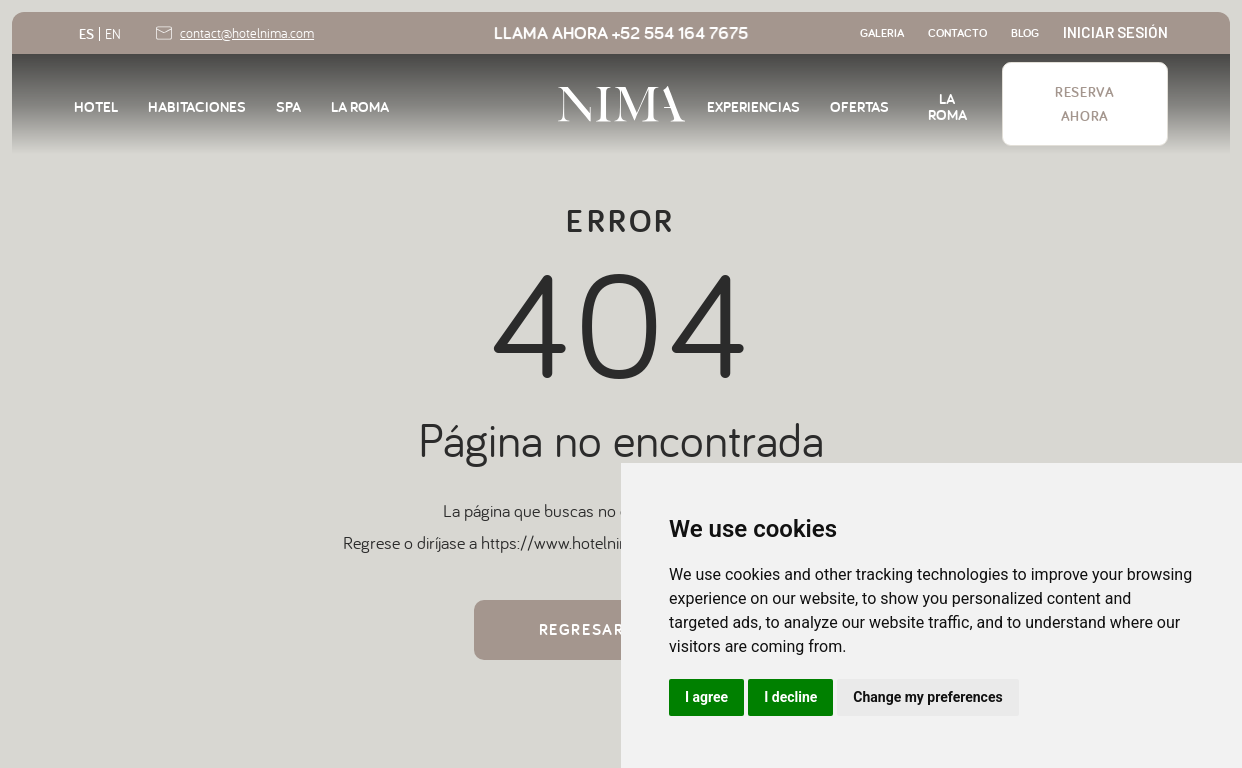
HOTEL (96, 105)
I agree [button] (706, 697)
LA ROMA (360, 105)
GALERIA (882, 33)
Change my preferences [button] (927, 697)
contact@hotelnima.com (247, 33)
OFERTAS (859, 105)
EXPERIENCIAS (753, 105)
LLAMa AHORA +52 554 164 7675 (620, 32)
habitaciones (197, 105)
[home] (621, 103)
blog (1025, 33)
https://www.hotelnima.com (579, 542)
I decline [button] (790, 697)
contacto (957, 33)
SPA (288, 105)
